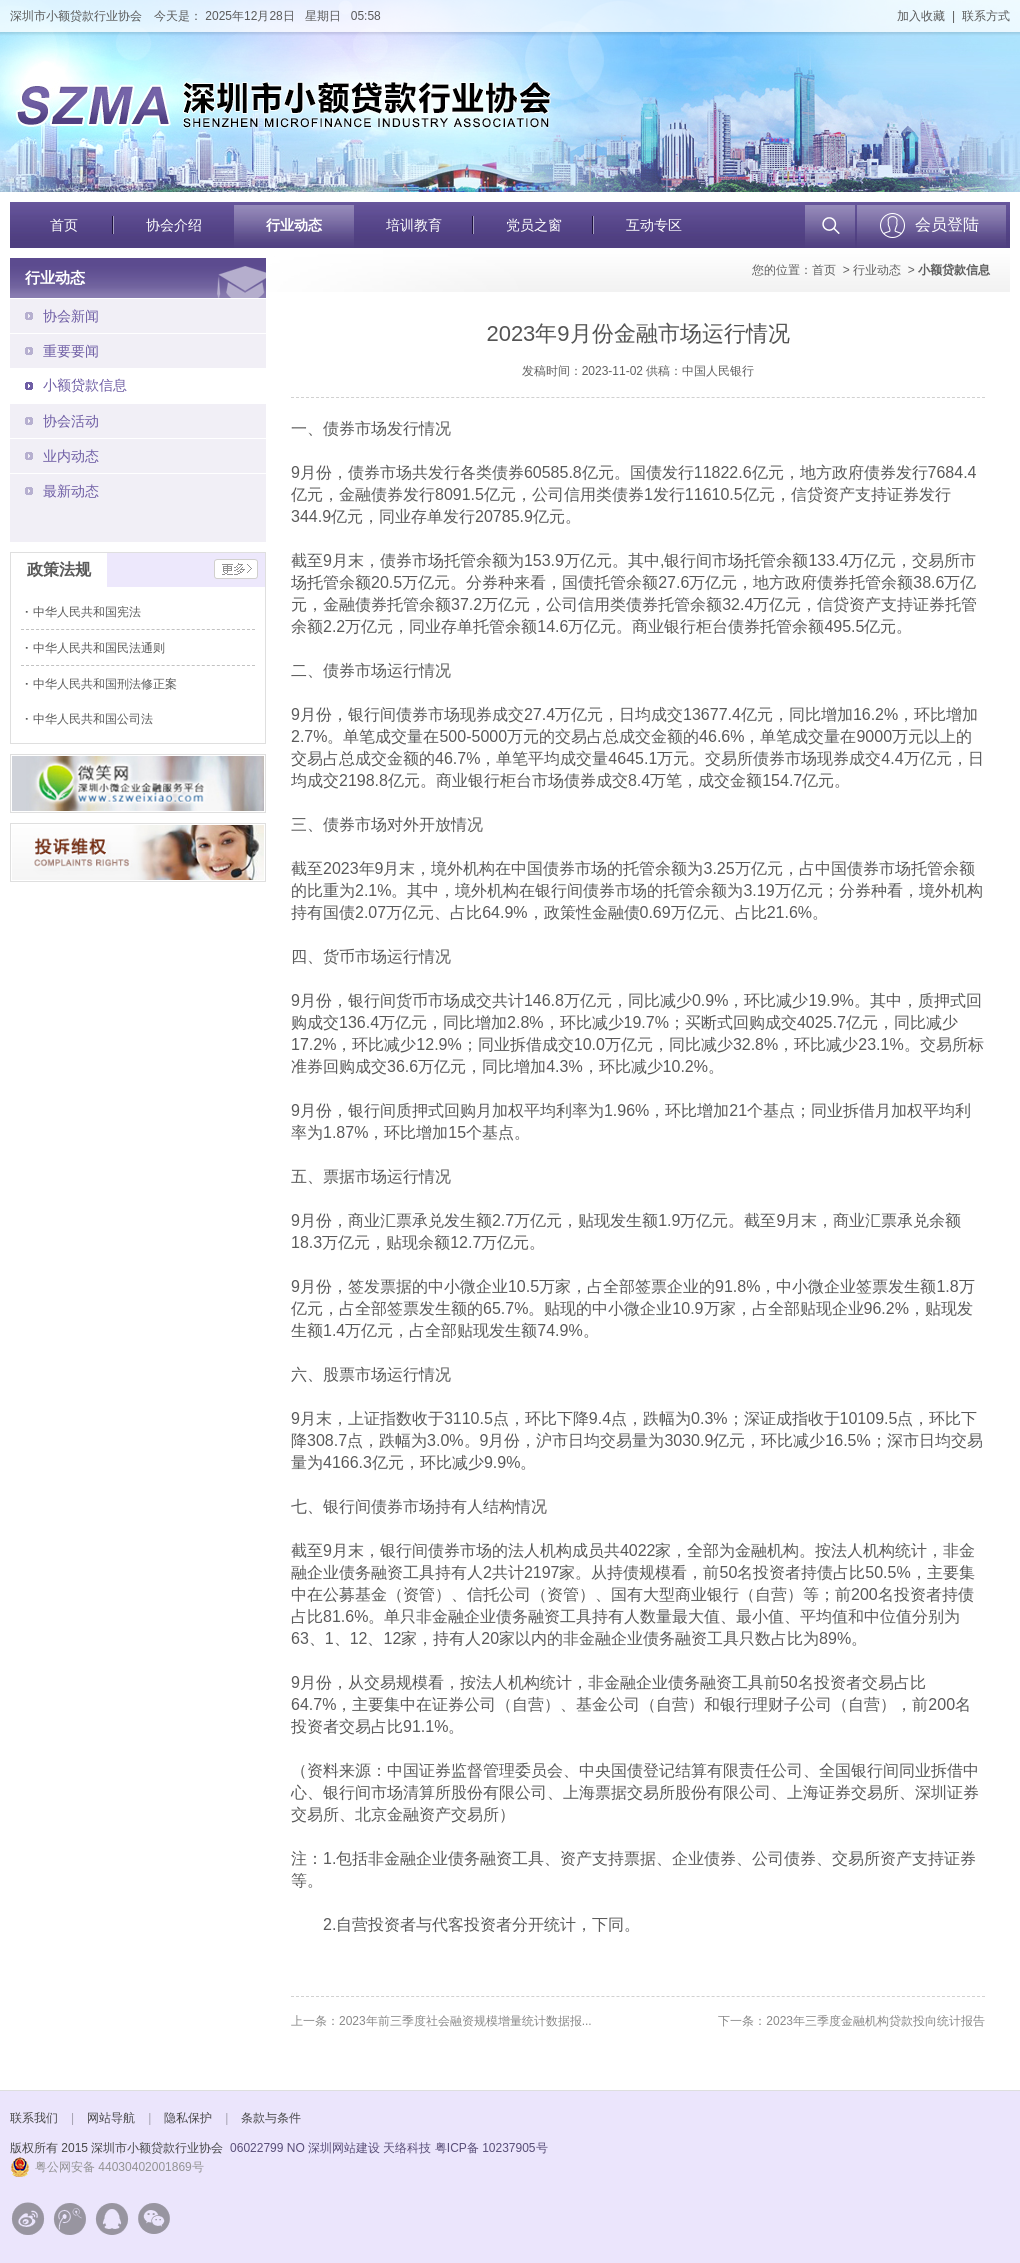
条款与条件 (271, 2118)
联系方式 (986, 16)
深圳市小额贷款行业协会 (76, 16)
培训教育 (414, 225)
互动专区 (654, 225)
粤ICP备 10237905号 (491, 2148)
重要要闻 (71, 351)
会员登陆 (947, 224)
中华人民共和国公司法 (94, 719)
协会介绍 (174, 225)
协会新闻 (71, 316)
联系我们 (34, 2118)
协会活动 (71, 421)
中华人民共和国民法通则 (100, 648)
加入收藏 (921, 16)
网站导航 (111, 2118)
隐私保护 (188, 2118)
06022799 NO (267, 2148)
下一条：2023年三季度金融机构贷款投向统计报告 (851, 2021)
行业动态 (294, 225)
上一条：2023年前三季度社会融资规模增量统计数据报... (441, 2021)
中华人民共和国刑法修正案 (106, 684)
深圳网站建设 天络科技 (369, 2148)
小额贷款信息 (85, 385)
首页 (64, 225)
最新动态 (71, 491)
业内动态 (71, 456)
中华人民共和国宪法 (88, 612)
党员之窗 (534, 225)
